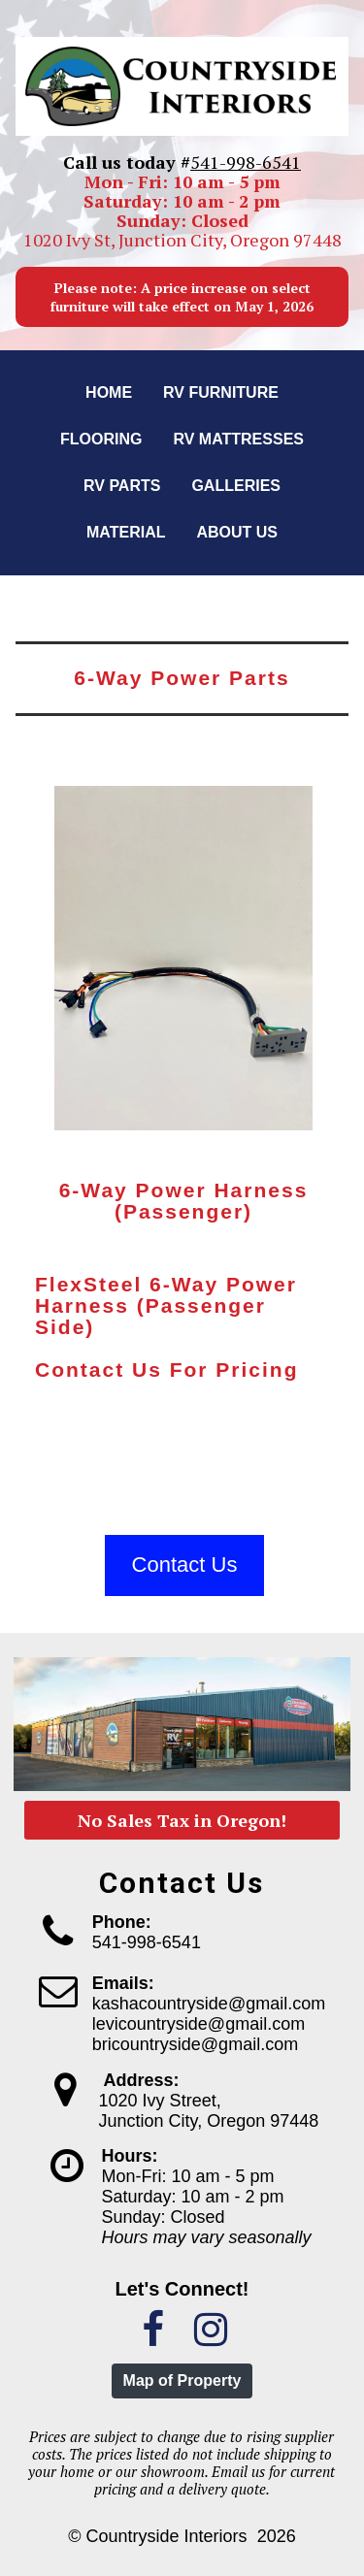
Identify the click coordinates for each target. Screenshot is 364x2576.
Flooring (101, 439)
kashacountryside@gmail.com (208, 2003)
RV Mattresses (238, 439)
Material (125, 532)
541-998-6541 (245, 162)
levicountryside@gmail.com (198, 2024)
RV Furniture (221, 392)
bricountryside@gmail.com (195, 2044)
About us (237, 532)
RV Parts (121, 485)
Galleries (236, 485)
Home (108, 392)
